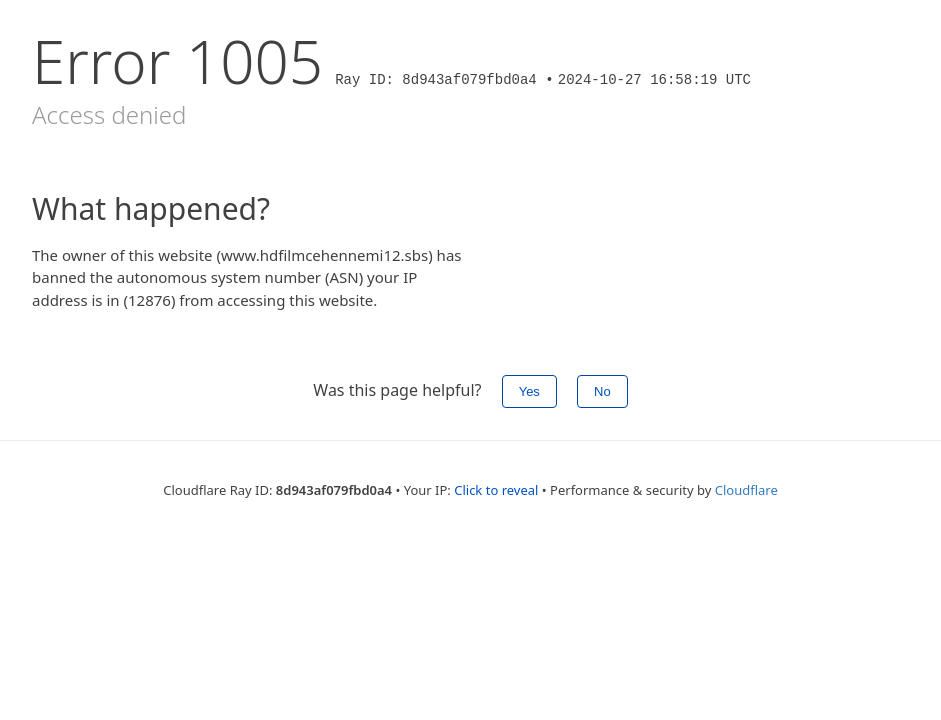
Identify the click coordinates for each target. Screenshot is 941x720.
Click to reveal (496, 490)
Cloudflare (746, 490)
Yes (529, 391)
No (602, 391)
